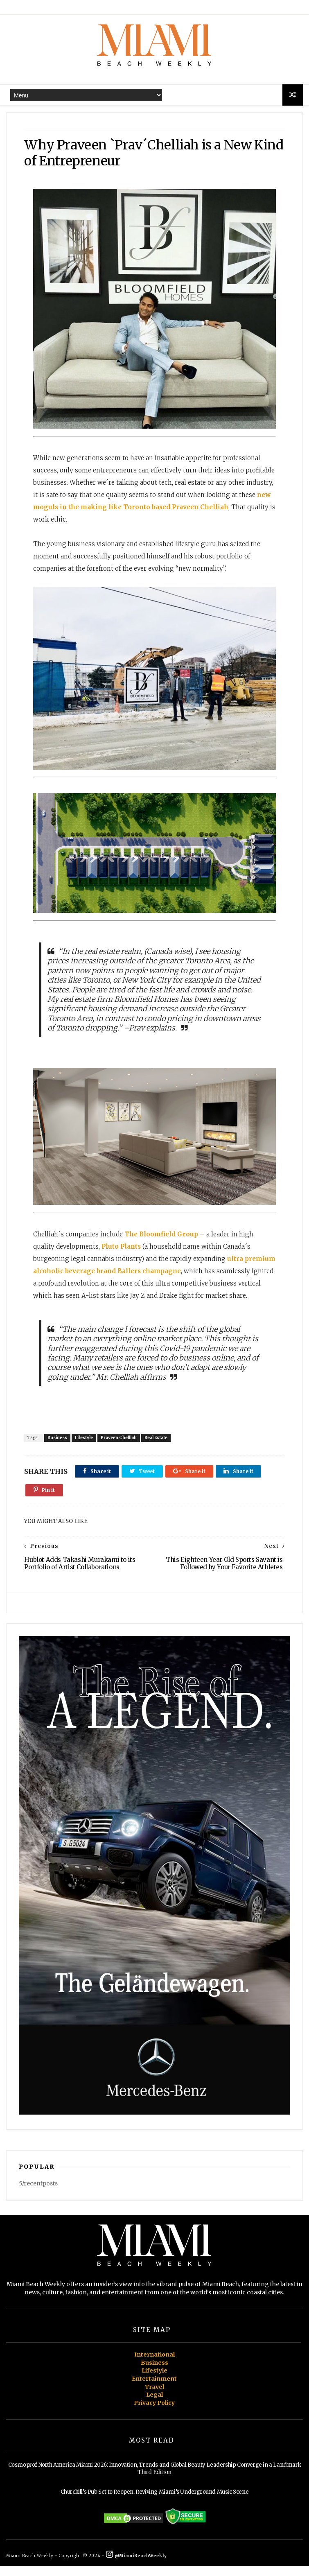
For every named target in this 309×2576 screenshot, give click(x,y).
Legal (154, 2405)
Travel (154, 2397)
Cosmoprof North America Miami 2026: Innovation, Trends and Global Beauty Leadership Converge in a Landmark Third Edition (154, 2479)
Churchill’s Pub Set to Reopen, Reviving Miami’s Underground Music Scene (155, 2502)
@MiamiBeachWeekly (136, 2566)
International (154, 2364)
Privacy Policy (154, 2413)
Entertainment (154, 2389)
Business (58, 1447)
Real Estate (156, 1447)
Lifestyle (85, 1447)
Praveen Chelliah (119, 1447)
